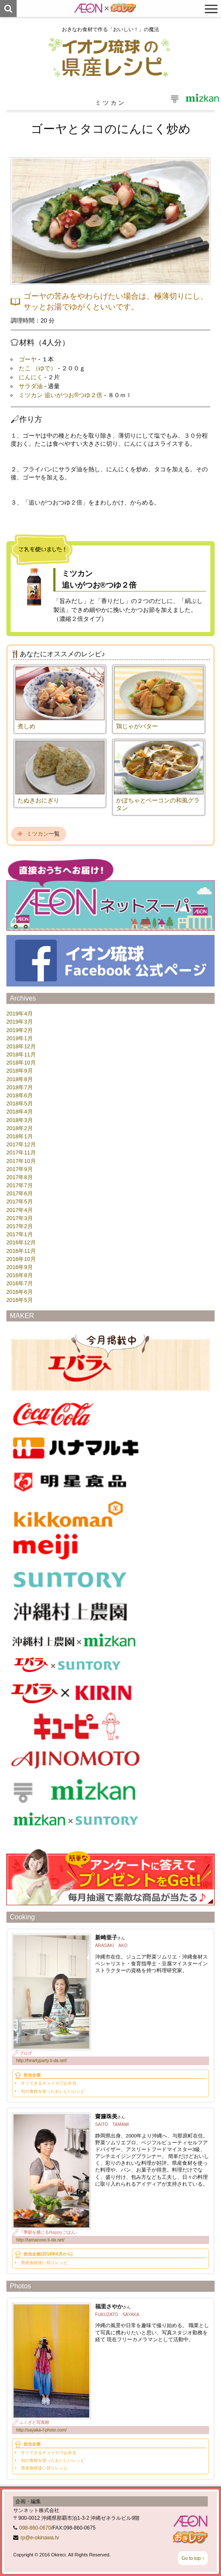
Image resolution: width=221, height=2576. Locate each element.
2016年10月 (21, 1259)
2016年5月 (19, 1300)
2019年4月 (19, 1013)
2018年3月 (19, 1120)
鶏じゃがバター (137, 726)
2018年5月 (19, 1103)
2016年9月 (19, 1267)
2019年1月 (19, 1038)
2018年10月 (21, 1062)
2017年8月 (19, 1177)
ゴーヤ (28, 359)
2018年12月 (21, 1046)
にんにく (31, 377)
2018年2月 (19, 1128)
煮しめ (26, 726)
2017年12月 (21, 1144)
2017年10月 (21, 1161)
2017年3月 (19, 1218)
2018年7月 (19, 1087)
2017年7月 (19, 1185)
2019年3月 (19, 1021)
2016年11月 (21, 1251)
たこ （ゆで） (37, 368)
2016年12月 (21, 1242)
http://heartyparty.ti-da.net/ (41, 2060)
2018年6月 (19, 1095)
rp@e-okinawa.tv (39, 2538)
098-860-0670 (35, 2528)
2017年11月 (21, 1152)
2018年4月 (19, 1111)
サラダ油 (31, 386)
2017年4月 (19, 1210)
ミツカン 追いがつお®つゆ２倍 (60, 395)
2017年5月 (19, 1201)
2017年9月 (19, 1169)
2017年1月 (19, 1234)
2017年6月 (19, 1193)
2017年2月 (19, 1226)
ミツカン (37, 834)
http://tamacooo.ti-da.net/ (40, 2240)
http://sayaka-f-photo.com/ (41, 2430)
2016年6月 (19, 1292)
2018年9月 (19, 1070)
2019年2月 (19, 1030)
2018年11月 (21, 1054)
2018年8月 (19, 1079)
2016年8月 (19, 1275)
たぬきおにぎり (38, 800)
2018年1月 (19, 1136)
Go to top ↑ (192, 2558)
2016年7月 (19, 1283)
